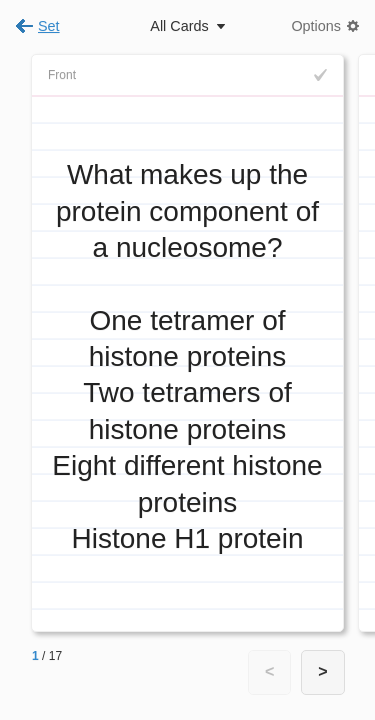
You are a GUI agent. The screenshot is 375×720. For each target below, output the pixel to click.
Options (316, 26)
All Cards (179, 26)
